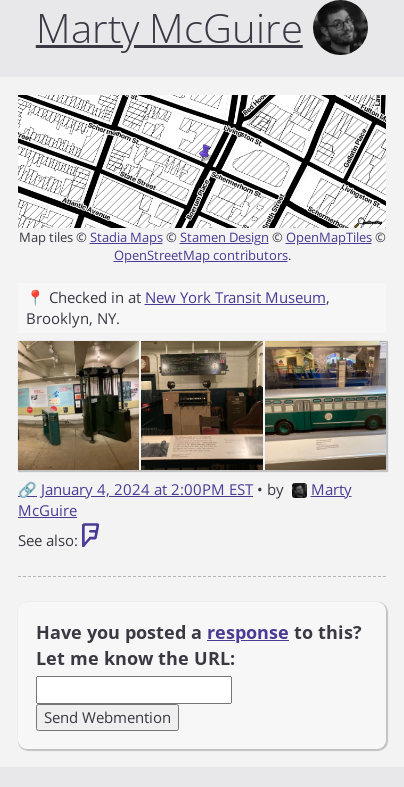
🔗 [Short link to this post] (27, 489)
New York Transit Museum (235, 297)
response (248, 632)
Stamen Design (224, 237)
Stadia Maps (126, 237)
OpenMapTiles (329, 237)
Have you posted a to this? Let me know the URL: (199, 645)
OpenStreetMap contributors (201, 255)
